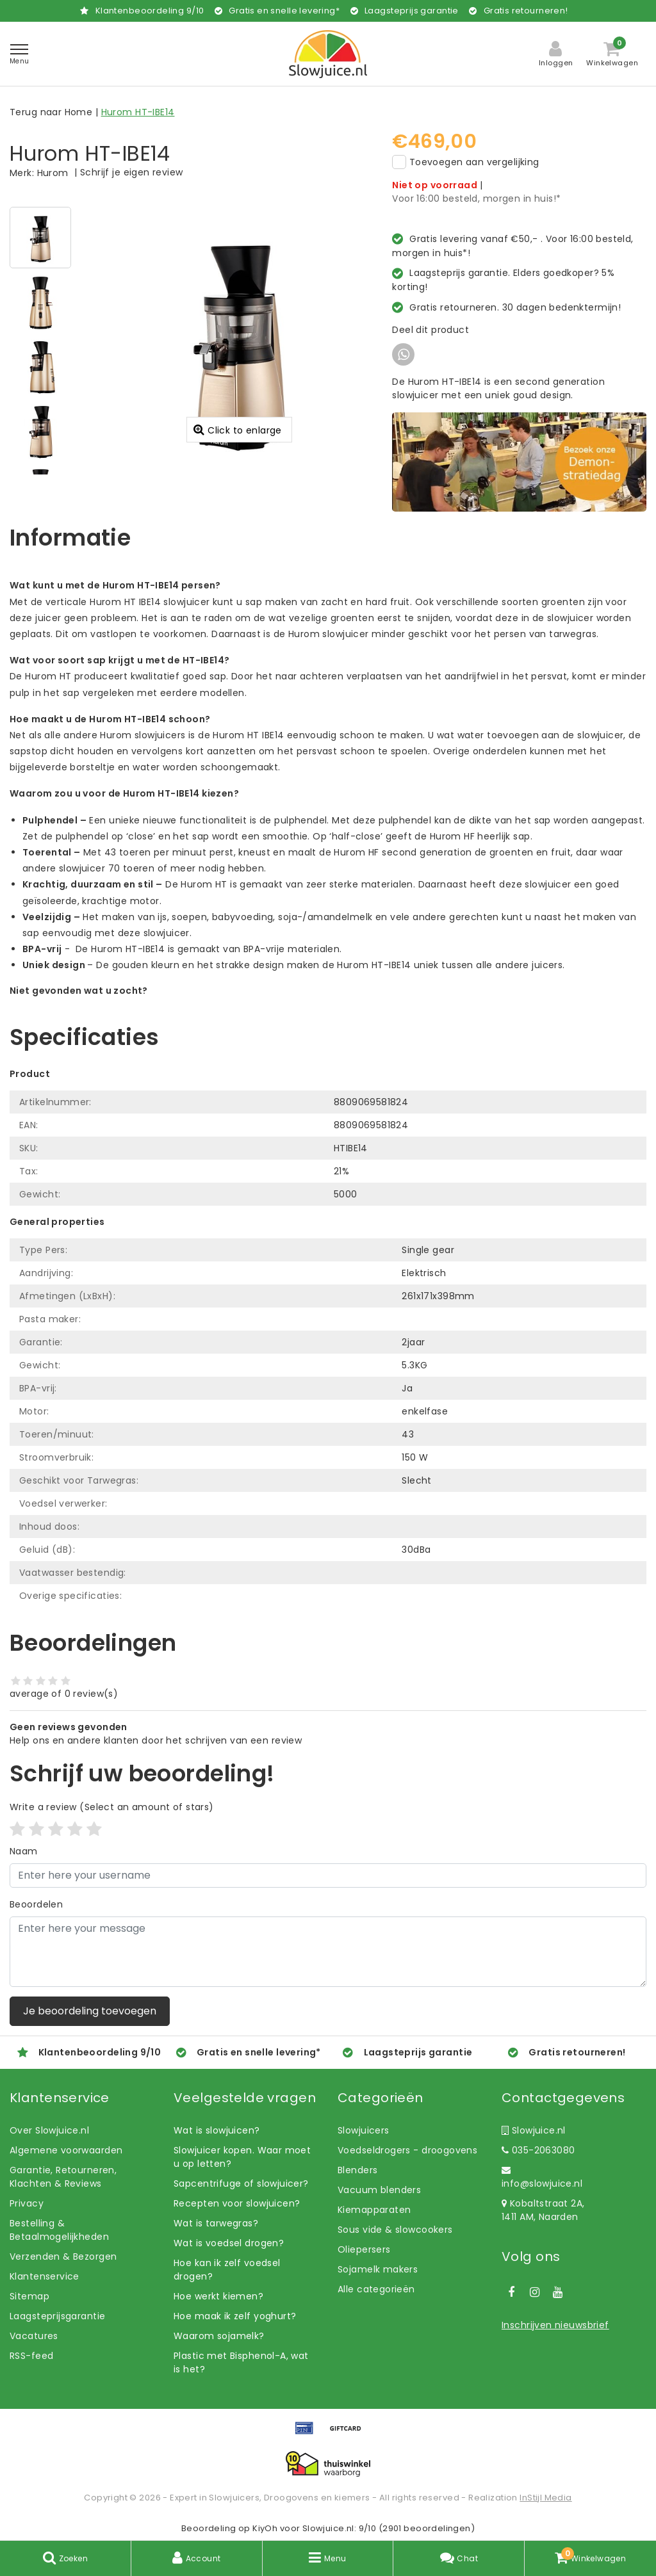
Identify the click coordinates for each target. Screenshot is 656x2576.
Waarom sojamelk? (219, 2335)
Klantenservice (44, 2276)
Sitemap (29, 2296)
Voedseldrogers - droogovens (407, 2150)
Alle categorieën (376, 2289)
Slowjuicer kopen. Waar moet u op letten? (242, 2157)
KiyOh (264, 2528)
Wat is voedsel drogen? (229, 2243)
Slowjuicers (364, 2130)
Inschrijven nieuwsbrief (555, 2325)
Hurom (53, 172)
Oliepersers (364, 2249)
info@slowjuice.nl (542, 2178)
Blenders (357, 2170)
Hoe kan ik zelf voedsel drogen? (227, 2269)
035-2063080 (538, 2150)
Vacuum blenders (379, 2189)
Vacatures (34, 2335)
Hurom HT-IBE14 (138, 112)
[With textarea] (328, 1951)
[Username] (328, 1875)
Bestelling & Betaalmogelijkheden (59, 2230)
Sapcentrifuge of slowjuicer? (241, 2183)
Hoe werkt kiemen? (218, 2296)
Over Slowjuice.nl (49, 2130)
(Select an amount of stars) (112, 1807)
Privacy (27, 2203)
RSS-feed (31, 2355)
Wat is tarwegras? (216, 2223)
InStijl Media (545, 2497)
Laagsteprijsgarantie (57, 2316)
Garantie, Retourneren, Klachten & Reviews (63, 2177)
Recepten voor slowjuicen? (237, 2203)
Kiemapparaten (374, 2209)
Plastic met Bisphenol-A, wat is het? (241, 2362)
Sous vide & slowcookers (395, 2229)
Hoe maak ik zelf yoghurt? (235, 2316)
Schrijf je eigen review (131, 172)
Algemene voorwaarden (66, 2150)
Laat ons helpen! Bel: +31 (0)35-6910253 (102, 1004)
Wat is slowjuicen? (217, 2130)
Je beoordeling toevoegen (89, 2011)
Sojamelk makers (378, 2269)
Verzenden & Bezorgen (63, 2256)
